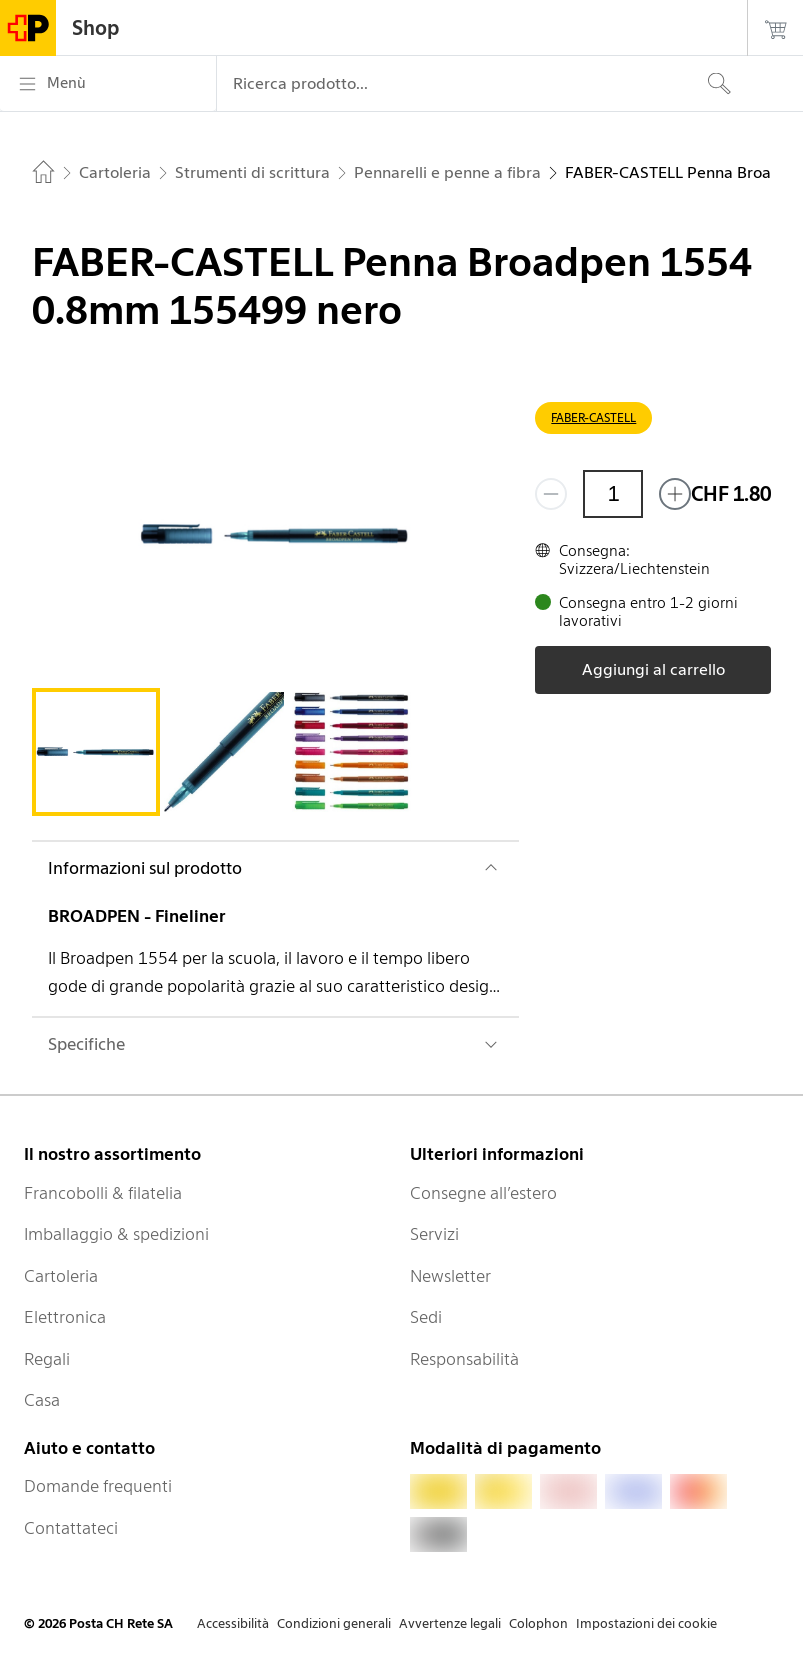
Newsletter (450, 1276)
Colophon (538, 1623)
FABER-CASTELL (593, 417)
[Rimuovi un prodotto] (551, 494)
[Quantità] (613, 494)
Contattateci (71, 1528)
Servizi (434, 1234)
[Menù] (108, 84)
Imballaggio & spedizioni (116, 1234)
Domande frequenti (98, 1486)
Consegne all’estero (483, 1193)
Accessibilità (233, 1623)
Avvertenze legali (450, 1623)
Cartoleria (61, 1276)
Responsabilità (464, 1359)
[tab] (96, 752)
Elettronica (65, 1317)
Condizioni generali (334, 1623)
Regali (47, 1359)
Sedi (426, 1317)
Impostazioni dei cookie (646, 1623)
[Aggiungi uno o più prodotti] (675, 494)
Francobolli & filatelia (103, 1193)
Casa (42, 1400)
